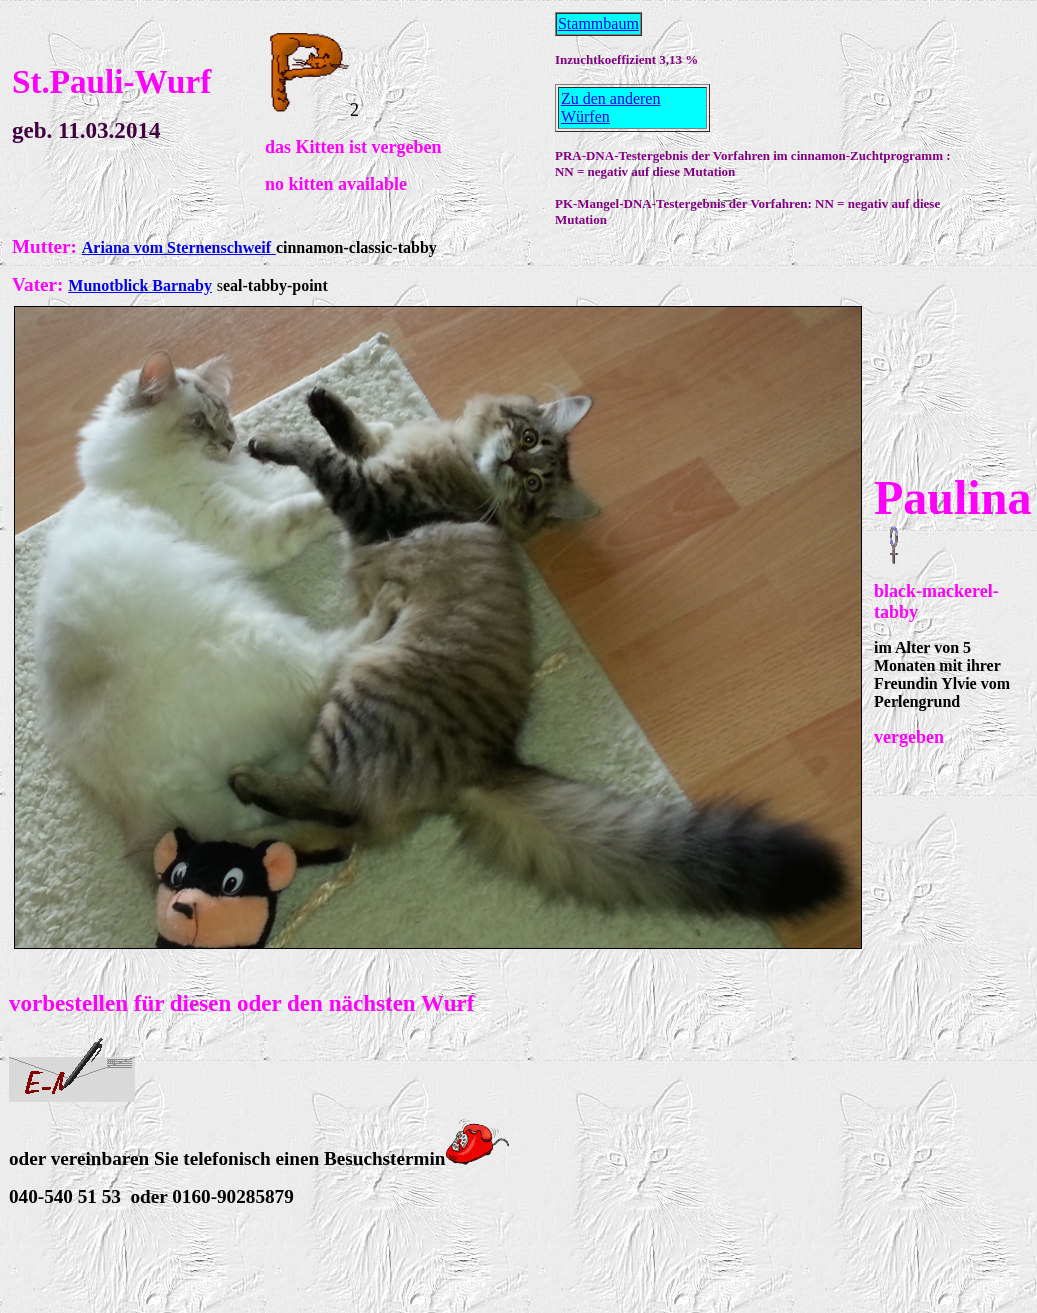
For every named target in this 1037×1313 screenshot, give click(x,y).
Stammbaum (598, 23)
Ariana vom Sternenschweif (176, 247)
